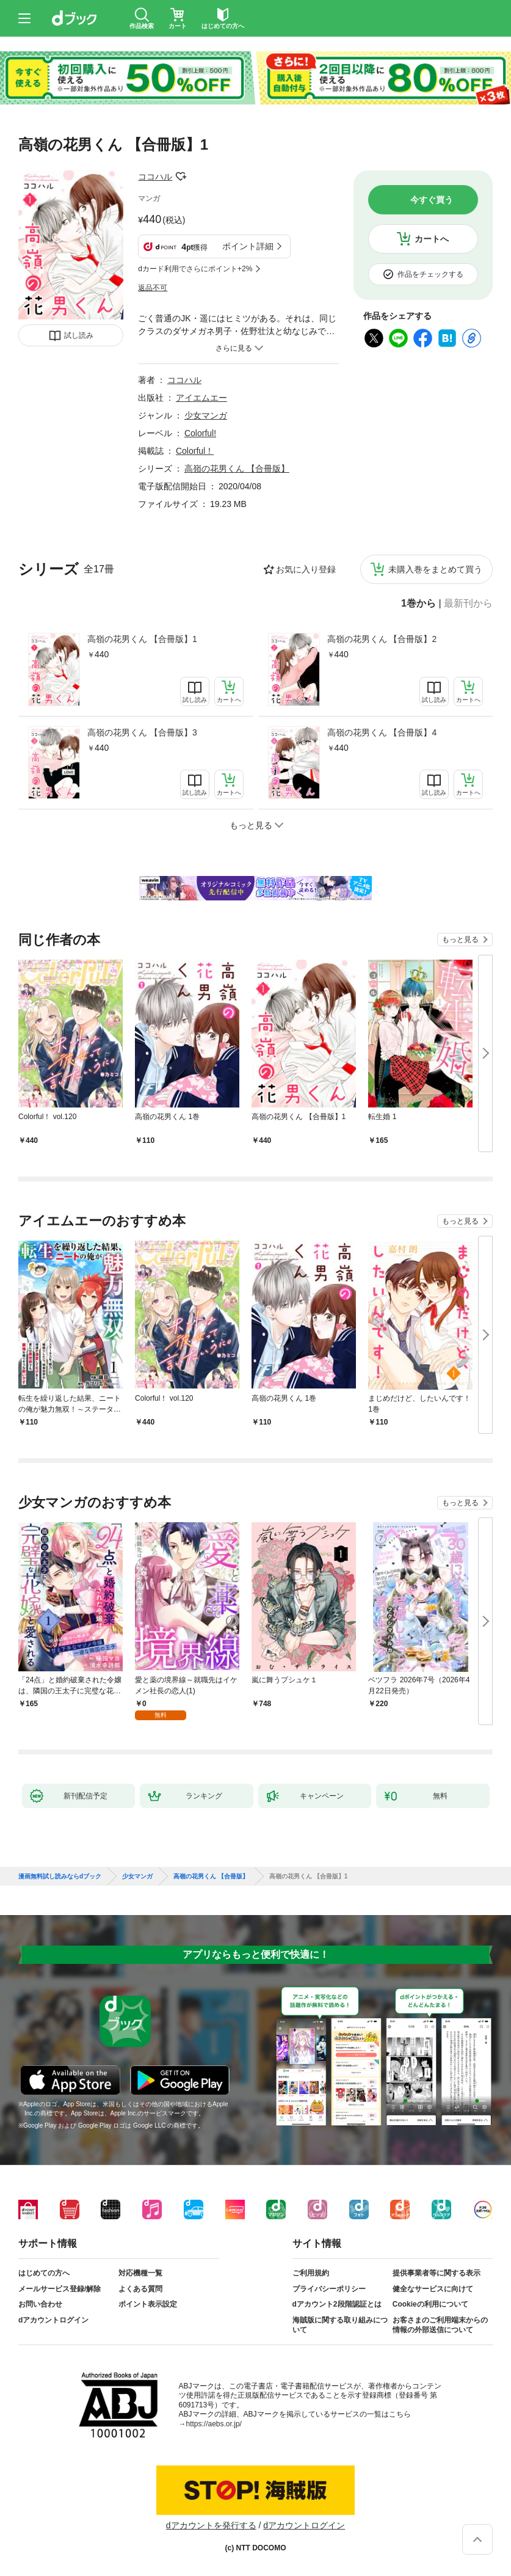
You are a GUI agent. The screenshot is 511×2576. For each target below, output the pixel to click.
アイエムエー (201, 398)
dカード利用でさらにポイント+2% (195, 269)
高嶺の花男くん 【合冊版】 (236, 468)
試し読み (78, 335)
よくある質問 (140, 2289)
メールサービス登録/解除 (59, 2289)
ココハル (155, 176)
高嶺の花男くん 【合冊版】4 (382, 732)
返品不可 (152, 287)
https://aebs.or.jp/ (214, 2424)
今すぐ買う (431, 200)
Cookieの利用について (430, 2304)
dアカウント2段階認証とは (337, 2304)
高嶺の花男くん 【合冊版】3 (142, 732)
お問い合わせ (40, 2304)
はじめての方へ (44, 2273)
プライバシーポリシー (329, 2289)
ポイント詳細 (248, 246)
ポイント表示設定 (147, 2304)
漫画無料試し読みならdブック (59, 1877)
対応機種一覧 (140, 2273)
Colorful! (200, 433)
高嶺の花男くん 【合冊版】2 (382, 639)
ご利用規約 (310, 2273)
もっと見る (460, 939)
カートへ (432, 239)
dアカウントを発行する (211, 2525)
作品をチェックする (430, 274)
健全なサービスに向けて (433, 2289)
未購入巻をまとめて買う (435, 569)
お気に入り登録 (306, 569)
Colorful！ (195, 451)
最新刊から (468, 603)
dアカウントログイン (53, 2320)
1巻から (418, 603)
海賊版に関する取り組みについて (340, 2325)
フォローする (181, 176)
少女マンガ (205, 415)
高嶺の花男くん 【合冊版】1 (142, 639)
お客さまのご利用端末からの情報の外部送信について (440, 2325)
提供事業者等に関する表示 (436, 2273)
